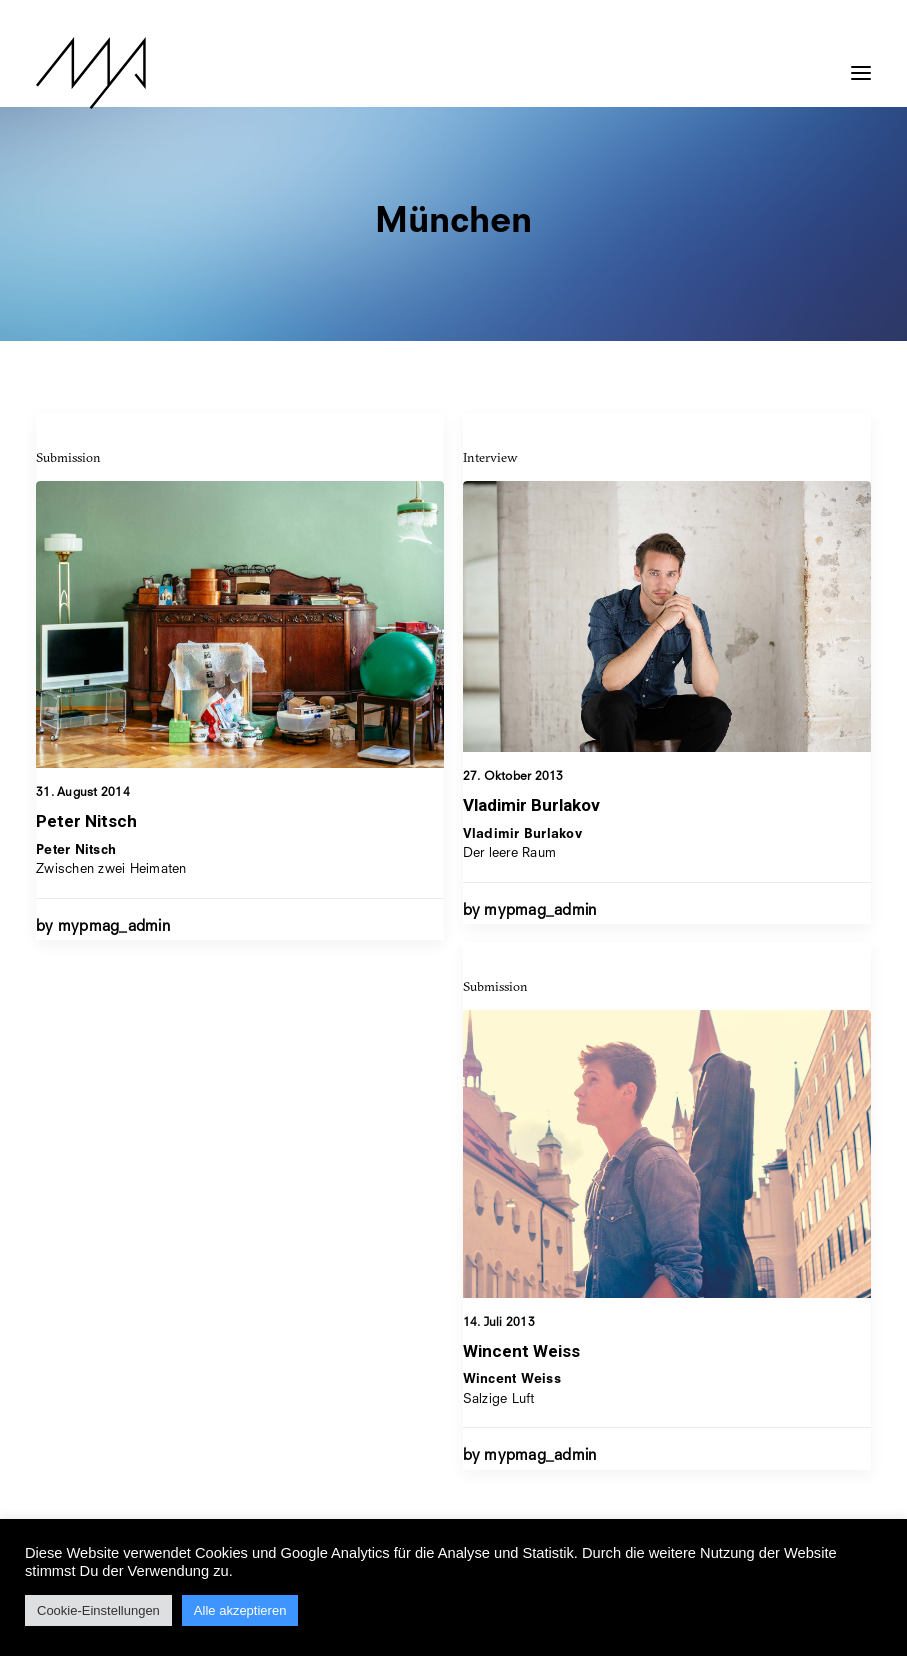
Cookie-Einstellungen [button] (98, 1610)
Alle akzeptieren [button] (240, 1610)
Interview (490, 472)
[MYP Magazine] (91, 73)
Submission (68, 459)
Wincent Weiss (521, 1449)
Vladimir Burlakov (531, 820)
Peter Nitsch (86, 823)
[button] (861, 63)
